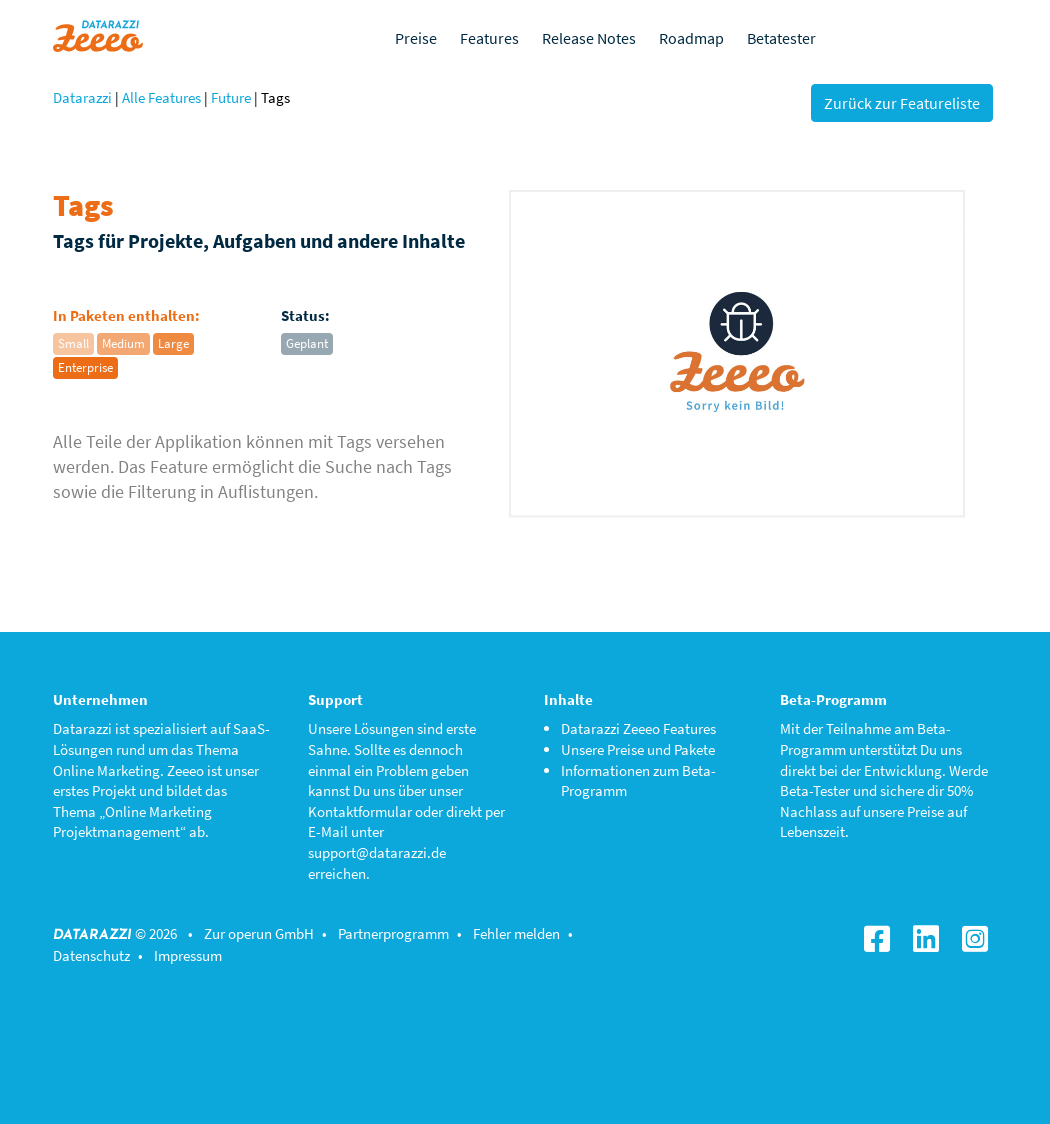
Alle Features (161, 97)
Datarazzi (82, 97)
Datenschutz (91, 955)
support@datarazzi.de (377, 852)
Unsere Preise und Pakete (638, 749)
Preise (416, 38)
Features (489, 38)
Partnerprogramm (393, 933)
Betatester (781, 38)
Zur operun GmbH (259, 933)
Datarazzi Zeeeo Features (638, 728)
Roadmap (691, 38)
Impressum (188, 955)
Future (231, 97)
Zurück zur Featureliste (902, 103)
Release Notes (589, 38)
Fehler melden (516, 933)
